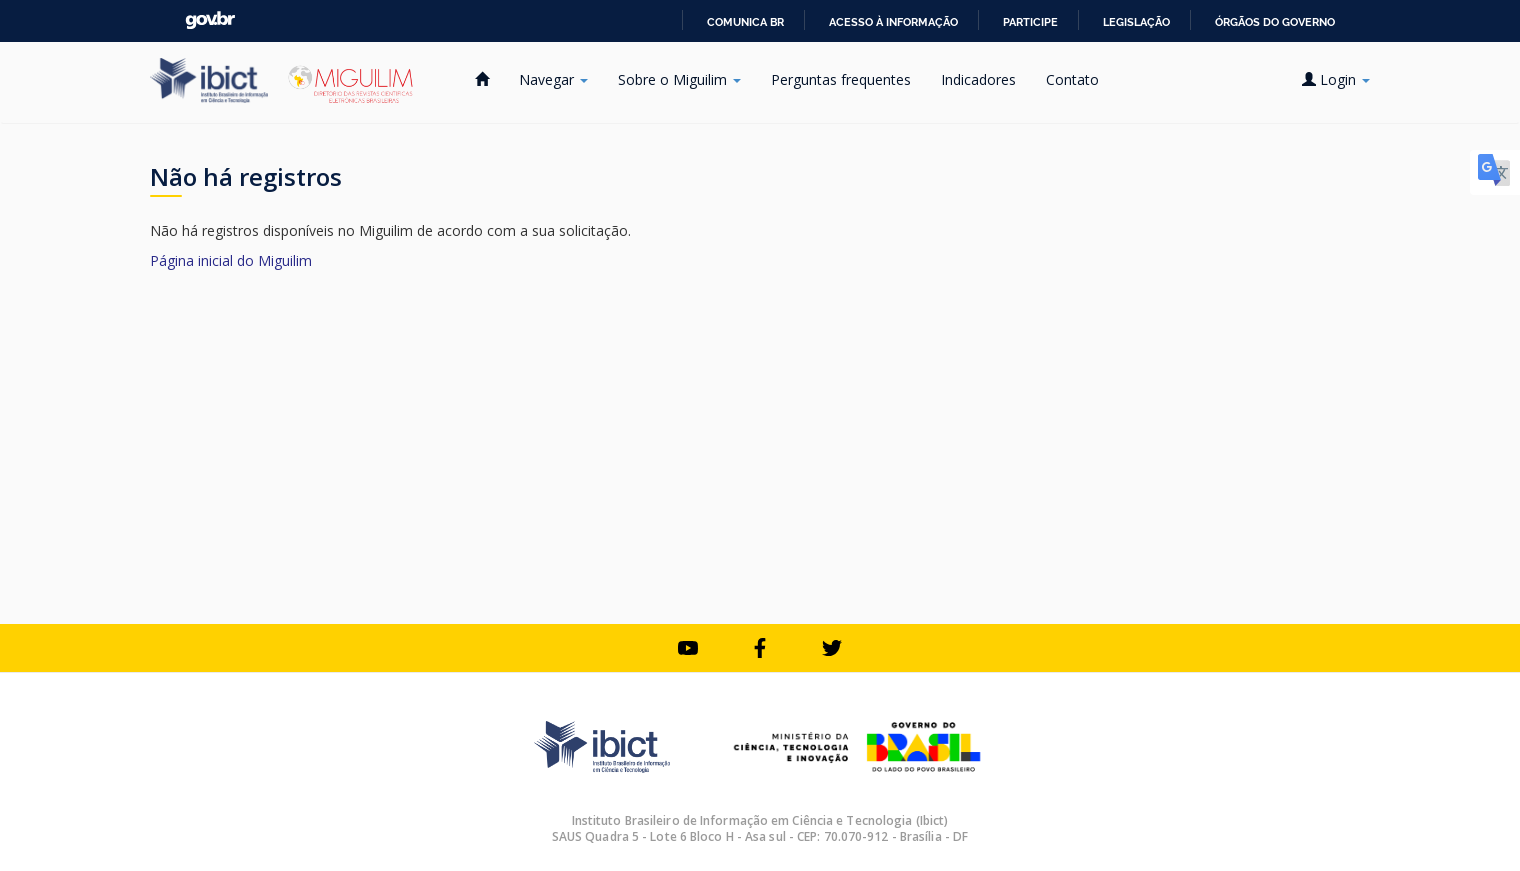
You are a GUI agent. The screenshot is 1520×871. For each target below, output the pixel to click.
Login (1336, 79)
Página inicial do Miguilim (231, 260)
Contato (1072, 79)
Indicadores (978, 79)
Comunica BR (745, 22)
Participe (1030, 22)
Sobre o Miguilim (679, 79)
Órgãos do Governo (1275, 22)
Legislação (1136, 22)
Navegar (553, 79)
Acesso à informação (893, 22)
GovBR (210, 20)
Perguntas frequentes (841, 79)
